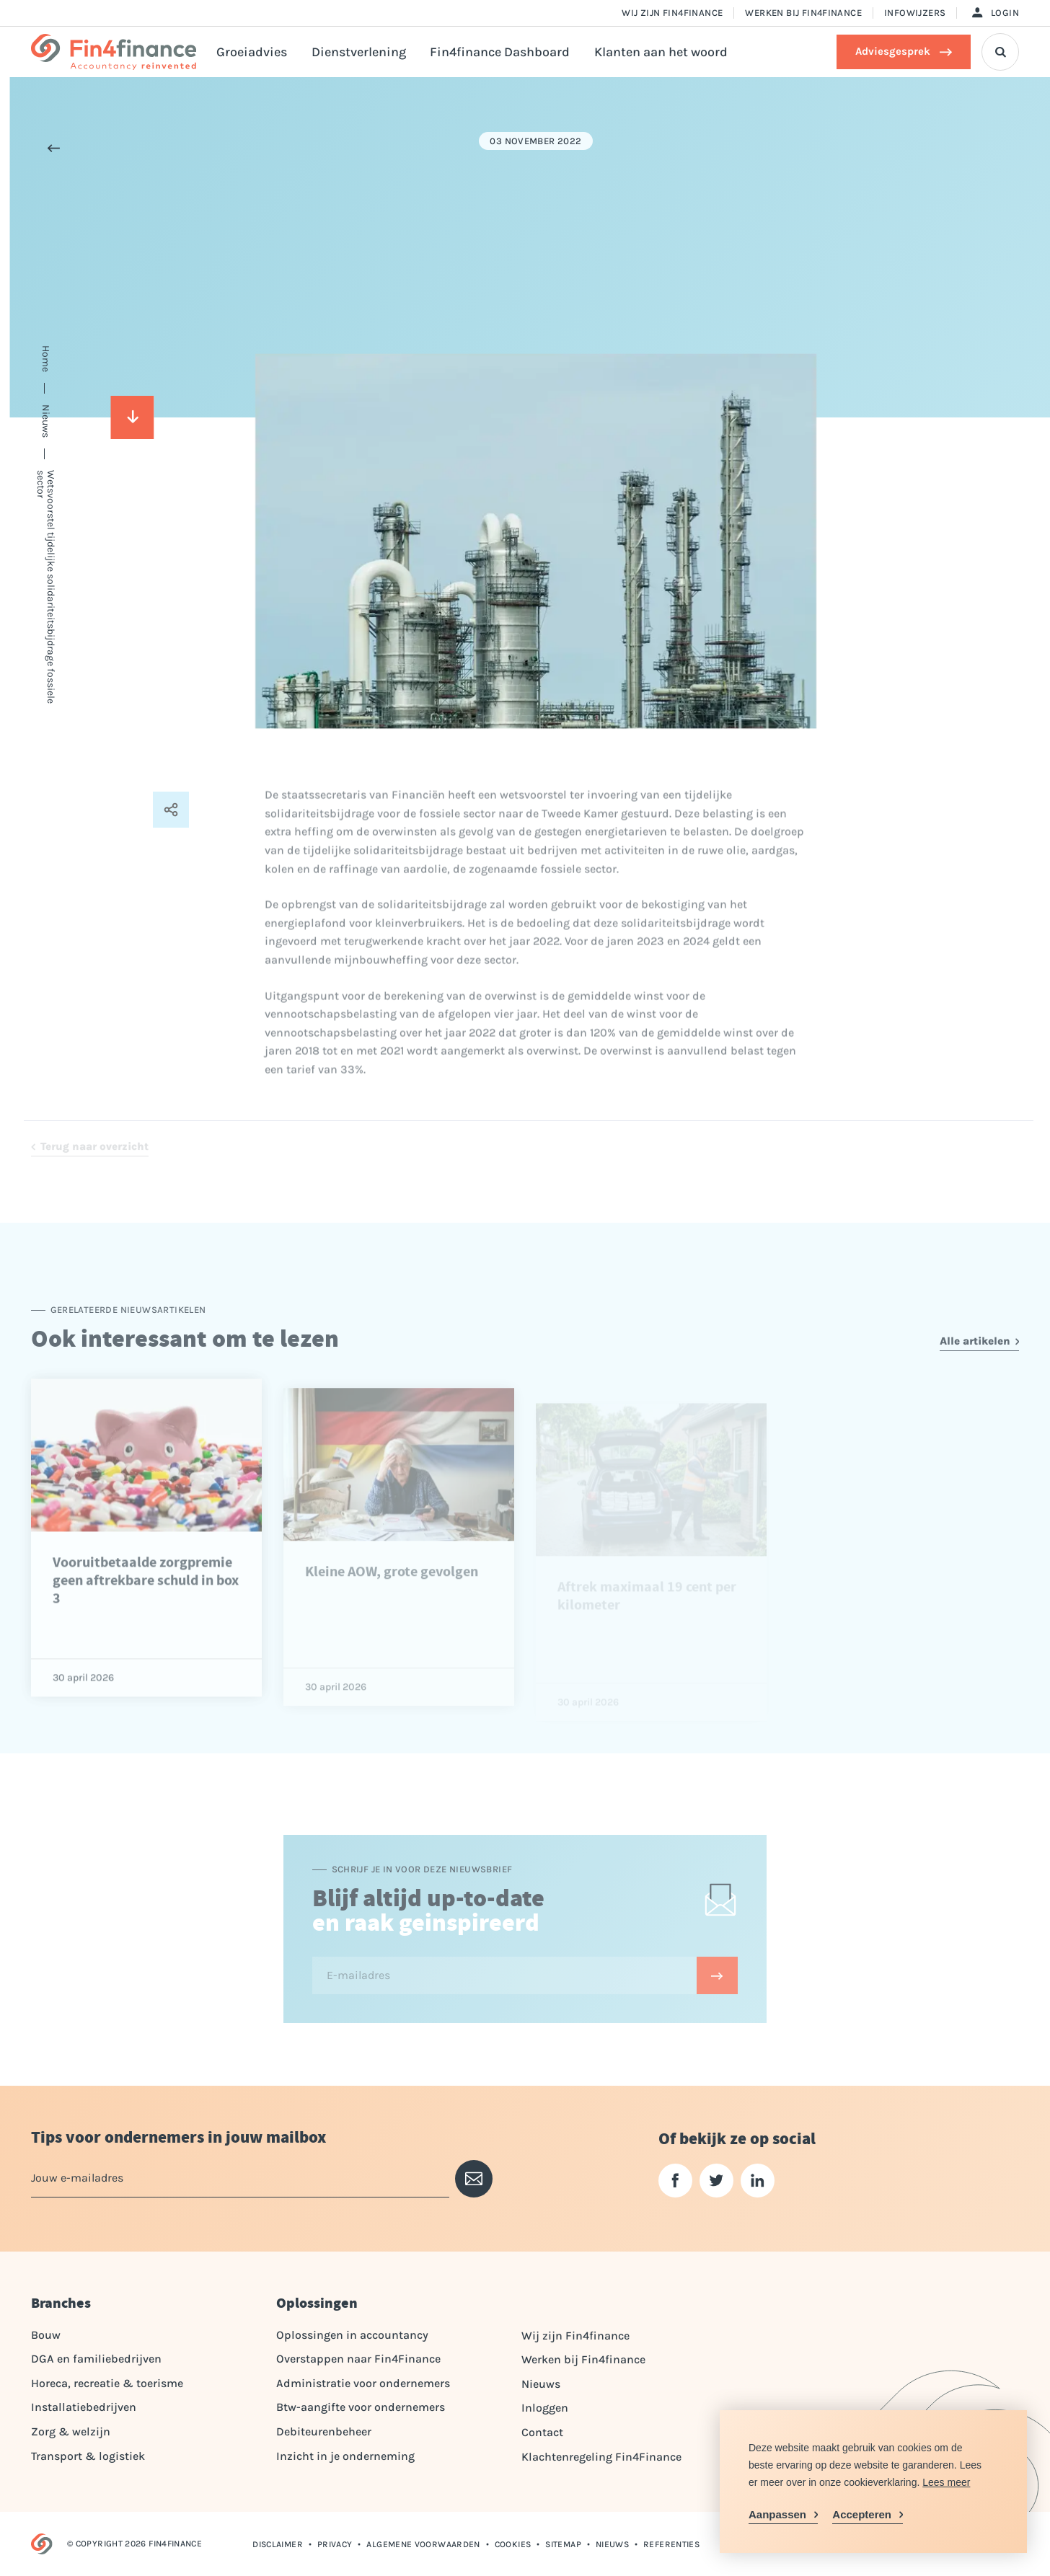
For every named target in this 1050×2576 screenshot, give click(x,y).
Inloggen (544, 2408)
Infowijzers (914, 12)
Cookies (513, 2544)
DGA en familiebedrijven (96, 2358)
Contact (542, 2432)
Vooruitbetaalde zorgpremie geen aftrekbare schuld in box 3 (146, 1609)
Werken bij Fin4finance (803, 12)
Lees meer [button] (946, 2482)
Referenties (671, 2544)
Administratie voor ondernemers (363, 2383)
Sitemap (563, 2544)
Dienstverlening (359, 52)
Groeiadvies (251, 52)
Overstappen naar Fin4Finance (358, 2358)
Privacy (335, 2544)
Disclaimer (277, 2544)
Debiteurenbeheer (323, 2431)
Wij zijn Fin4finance (672, 12)
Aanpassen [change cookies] (777, 2514)
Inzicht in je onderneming (345, 2456)
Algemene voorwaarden (423, 2544)
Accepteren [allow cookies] (861, 2514)
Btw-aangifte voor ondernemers (360, 2407)
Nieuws (540, 2384)
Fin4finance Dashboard (500, 52)
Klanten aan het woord (661, 52)
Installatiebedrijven (83, 2407)
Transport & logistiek (88, 2456)
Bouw (46, 2335)
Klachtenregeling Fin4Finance (601, 2457)
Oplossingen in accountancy (352, 2335)
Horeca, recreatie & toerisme (107, 2383)
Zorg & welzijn (70, 2431)
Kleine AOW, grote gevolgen (391, 1605)
